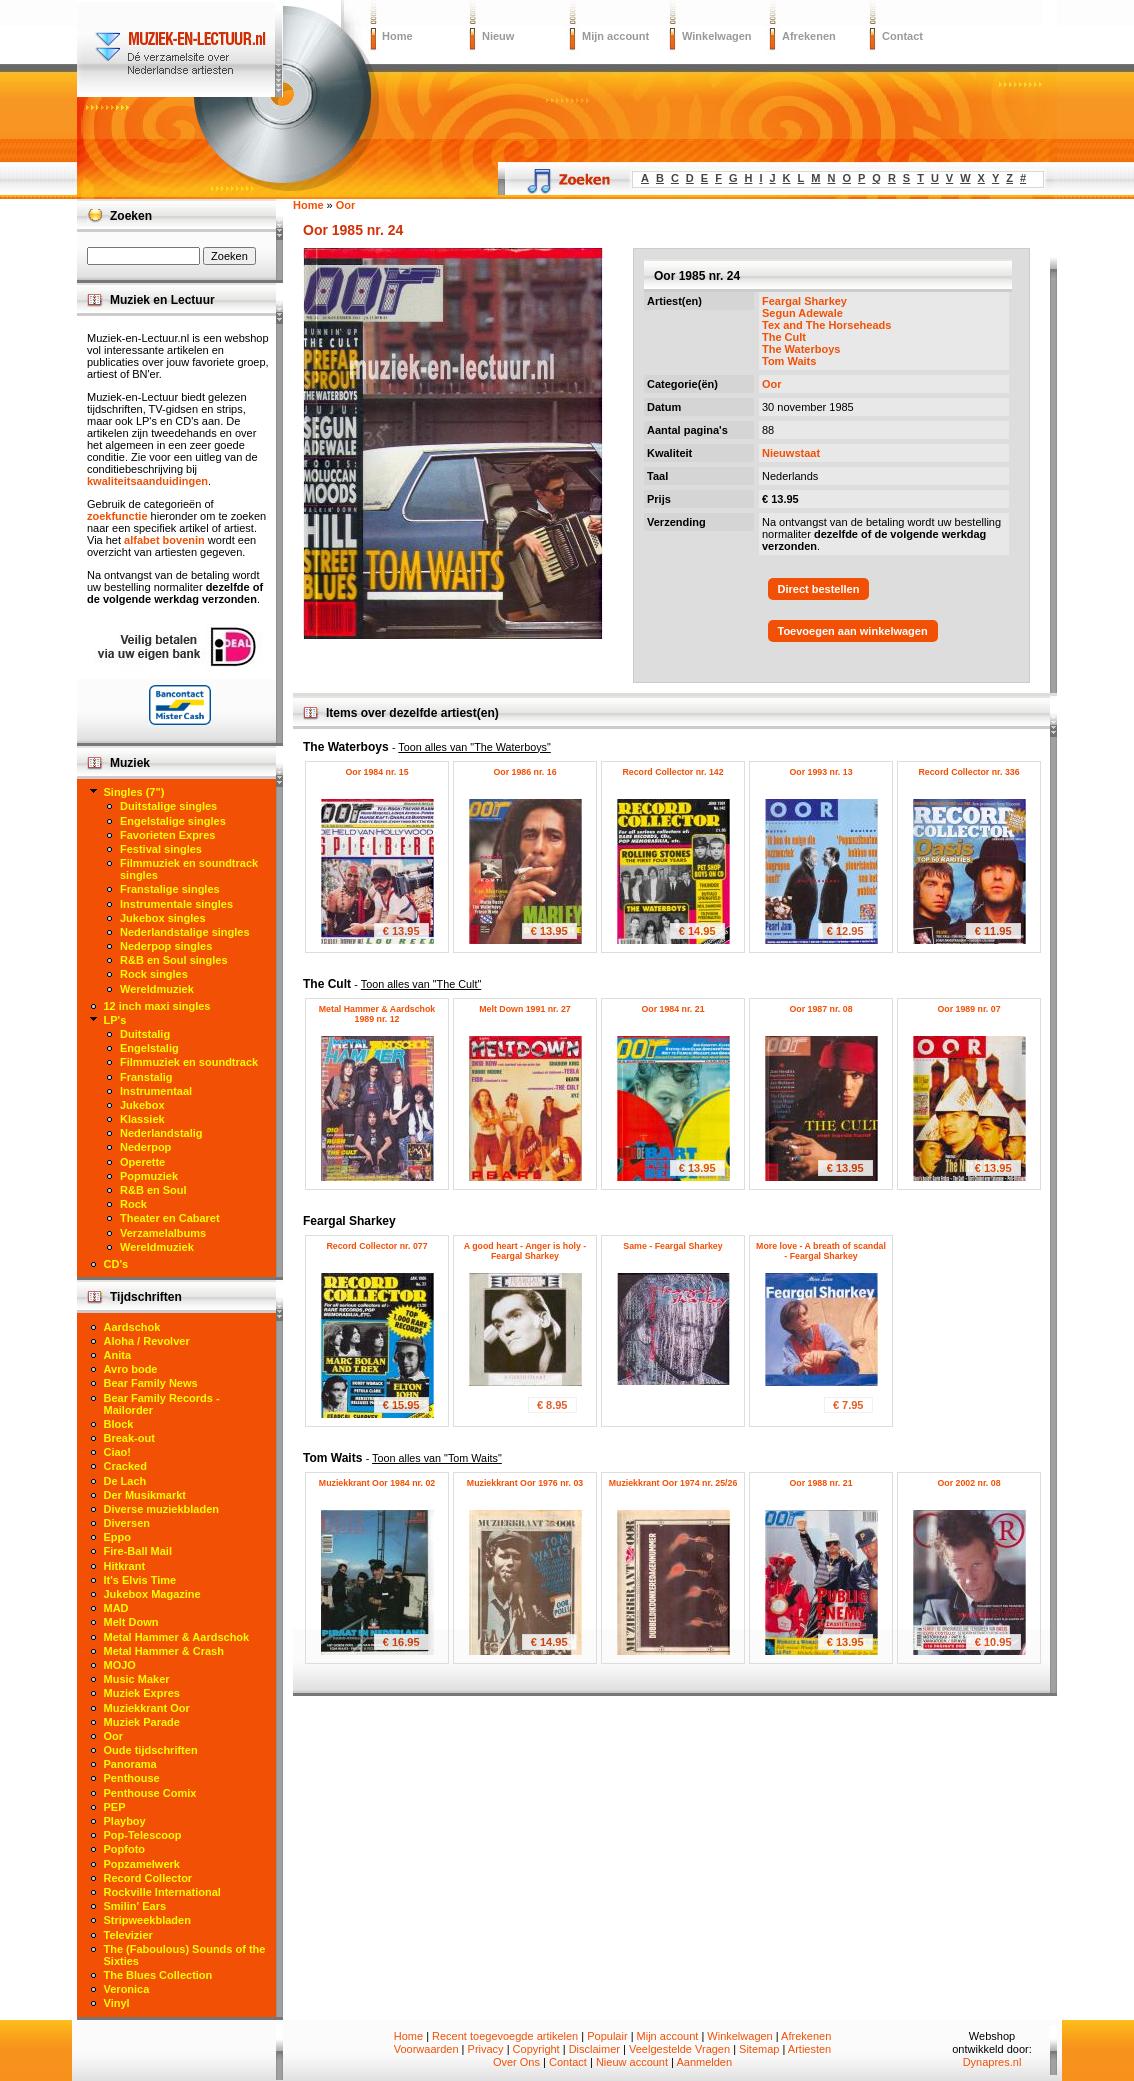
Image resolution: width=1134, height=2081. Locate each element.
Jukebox (142, 1105)
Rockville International (162, 1892)
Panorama (130, 1764)
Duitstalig (145, 1034)
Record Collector (148, 1878)
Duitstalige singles (168, 806)
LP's (115, 1020)
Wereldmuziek (157, 989)
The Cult (784, 337)
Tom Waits (789, 361)
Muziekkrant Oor (147, 1708)
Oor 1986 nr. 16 (524, 772)
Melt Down (131, 1622)
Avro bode (131, 1369)
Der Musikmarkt (145, 1495)
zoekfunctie (117, 516)
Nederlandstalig (161, 1133)
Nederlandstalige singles (185, 932)
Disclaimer (594, 2049)
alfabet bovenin (164, 540)
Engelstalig (149, 1048)
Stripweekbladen (147, 1920)
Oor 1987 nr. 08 (820, 1009)
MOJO (120, 1665)
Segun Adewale (802, 313)
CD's (116, 1264)
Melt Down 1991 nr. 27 (524, 1009)
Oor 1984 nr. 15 (376, 772)
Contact (902, 36)
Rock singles (154, 974)
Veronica (127, 1989)
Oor (772, 384)
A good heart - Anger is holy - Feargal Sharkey (525, 1251)
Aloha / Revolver (147, 1341)
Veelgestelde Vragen (679, 2049)
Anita (118, 1355)
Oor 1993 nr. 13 (820, 772)
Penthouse (132, 1778)
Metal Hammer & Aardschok (177, 1637)
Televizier (128, 1935)
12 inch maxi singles (157, 1006)
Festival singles (161, 849)
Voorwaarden (426, 2049)
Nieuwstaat (791, 453)
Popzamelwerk (142, 1864)
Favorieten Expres (167, 835)
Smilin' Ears (135, 1906)
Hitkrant (125, 1566)
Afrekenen (809, 36)
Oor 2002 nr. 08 (968, 1483)
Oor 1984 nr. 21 (672, 1009)
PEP (115, 1807)
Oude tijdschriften (151, 1750)
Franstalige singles (170, 889)
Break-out (129, 1438)
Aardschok (132, 1327)
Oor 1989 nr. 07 (968, 1009)
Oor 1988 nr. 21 (820, 1483)
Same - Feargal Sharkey (672, 1246)
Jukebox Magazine (152, 1594)
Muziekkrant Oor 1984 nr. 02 (377, 1483)
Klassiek (142, 1119)
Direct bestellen (819, 589)
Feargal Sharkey (804, 301)
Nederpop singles (166, 946)
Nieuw (498, 36)
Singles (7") (134, 792)
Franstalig (146, 1077)
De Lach (125, 1481)
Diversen (127, 1523)
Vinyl (117, 2003)
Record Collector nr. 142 (672, 772)
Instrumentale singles (176, 904)
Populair (607, 2036)
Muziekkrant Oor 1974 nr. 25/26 (673, 1483)
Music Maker (137, 1679)
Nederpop (145, 1147)
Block (119, 1424)
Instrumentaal (156, 1091)
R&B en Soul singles (174, 960)
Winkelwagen (717, 36)
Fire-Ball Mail (138, 1551)
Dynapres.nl (992, 2062)
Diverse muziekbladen (162, 1509)
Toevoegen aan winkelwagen (853, 631)
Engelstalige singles (173, 821)
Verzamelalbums (163, 1233)
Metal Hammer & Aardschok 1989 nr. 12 (377, 1014)
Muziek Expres (142, 1693)
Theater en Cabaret (170, 1218)
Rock (133, 1204)
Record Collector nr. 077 (376, 1246)
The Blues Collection (158, 1975)
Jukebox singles (163, 918)
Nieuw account (632, 2062)
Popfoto (125, 1849)
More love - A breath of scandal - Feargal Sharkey (821, 1251)
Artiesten (809, 2049)
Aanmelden (704, 2062)
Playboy (125, 1821)
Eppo (118, 1537)
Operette (142, 1162)
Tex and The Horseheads (826, 325)
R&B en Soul (153, 1190)
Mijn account (615, 36)
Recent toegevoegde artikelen (505, 2036)
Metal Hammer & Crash (164, 1651)
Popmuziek (149, 1176)
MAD (116, 1608)
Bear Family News (151, 1383)
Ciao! (118, 1452)
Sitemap (759, 2049)
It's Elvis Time (140, 1580)
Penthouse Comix (150, 1793)
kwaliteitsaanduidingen (147, 481)
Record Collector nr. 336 (968, 772)
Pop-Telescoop (143, 1835)
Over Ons (516, 2062)
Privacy (486, 2049)
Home (397, 36)
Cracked (125, 1466)
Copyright (536, 2049)
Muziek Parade (142, 1722)
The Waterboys (801, 349)
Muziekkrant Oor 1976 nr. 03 (525, 1483)
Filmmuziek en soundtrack (189, 1062)
